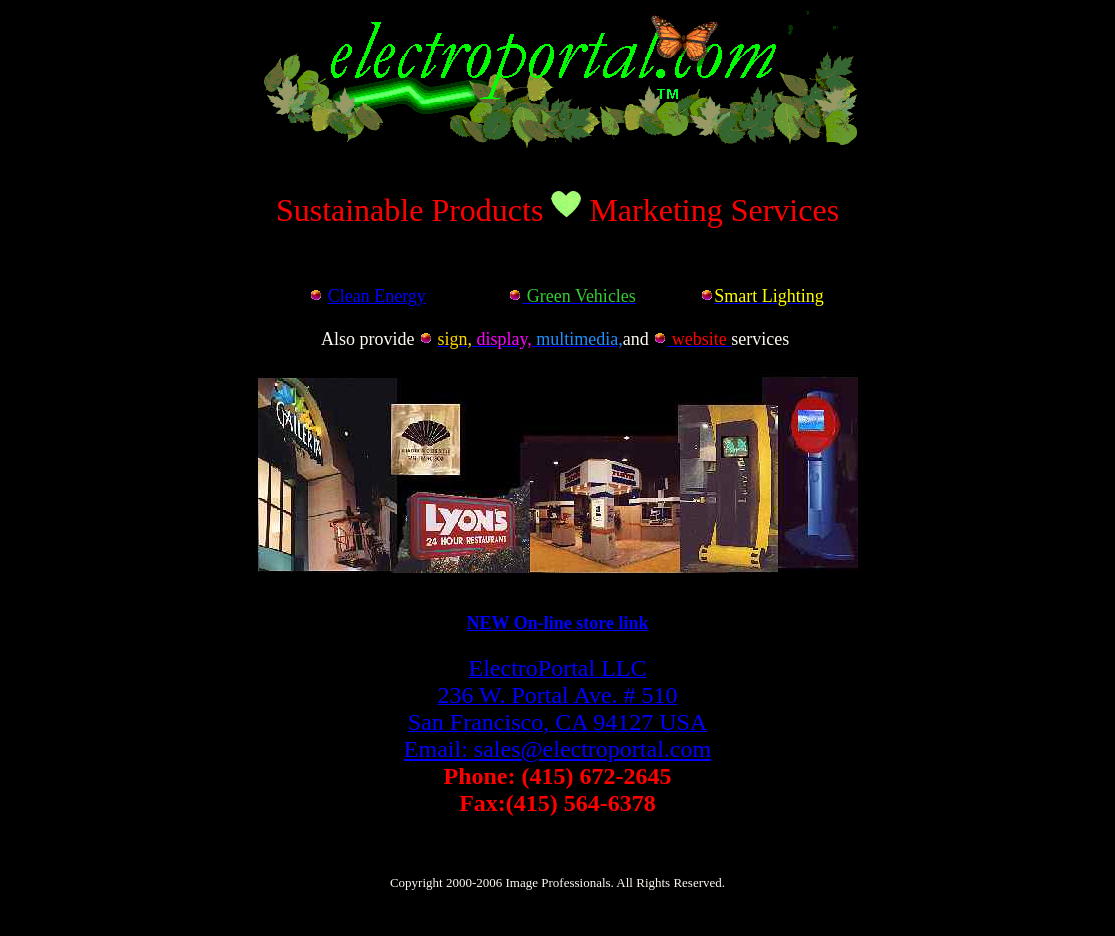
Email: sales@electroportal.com (557, 749)
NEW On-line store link (558, 623)
